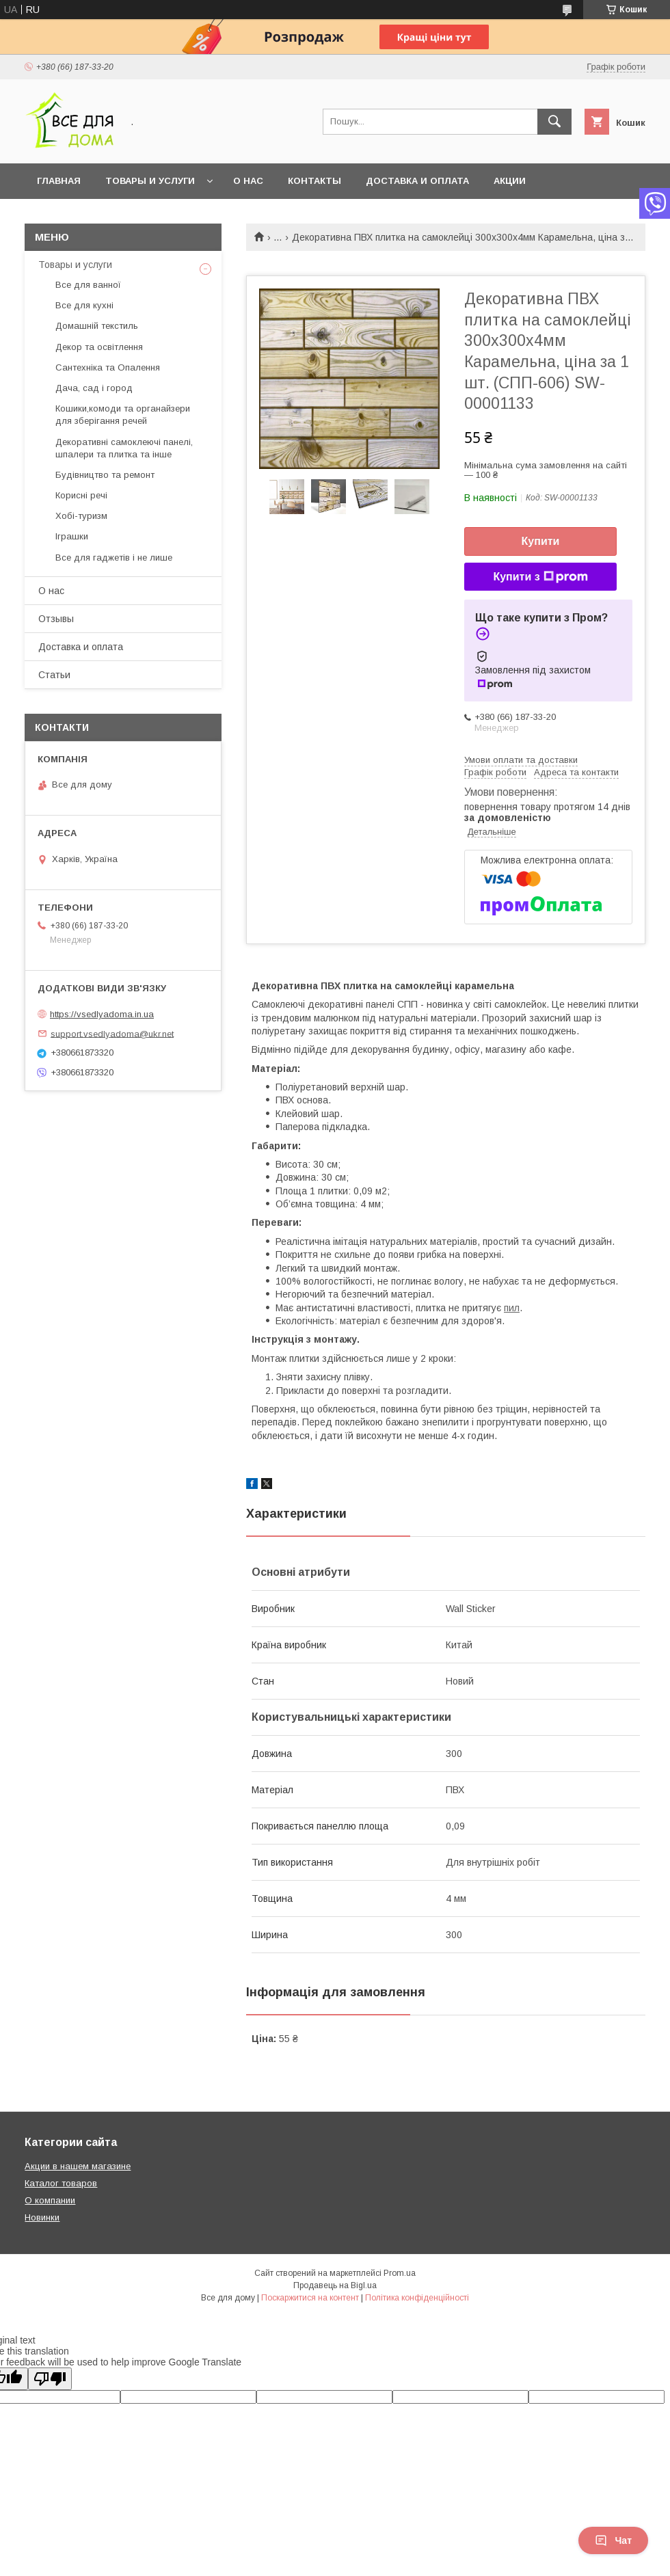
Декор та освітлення (99, 347)
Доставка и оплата (417, 181)
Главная (59, 181)
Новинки (42, 2217)
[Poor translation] (50, 2378)
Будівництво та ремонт (105, 475)
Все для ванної (88, 285)
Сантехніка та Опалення (107, 367)
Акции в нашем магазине (78, 2166)
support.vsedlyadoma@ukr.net (112, 1033)
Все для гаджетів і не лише (113, 557)
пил (512, 1307)
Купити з (540, 577)
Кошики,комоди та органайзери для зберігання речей (122, 414)
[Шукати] (554, 122)
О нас (248, 181)
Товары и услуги (150, 181)
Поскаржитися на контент (310, 2298)
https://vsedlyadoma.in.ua (102, 1014)
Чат (613, 2540)
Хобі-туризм (81, 516)
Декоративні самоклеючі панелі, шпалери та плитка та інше (124, 448)
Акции (510, 181)
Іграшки (71, 536)
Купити (541, 541)
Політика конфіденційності (417, 2298)
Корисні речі (81, 495)
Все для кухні (84, 305)
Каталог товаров (61, 2183)
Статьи (54, 674)
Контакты (314, 181)
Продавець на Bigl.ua (335, 2285)
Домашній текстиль (96, 326)
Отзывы (56, 618)
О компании (50, 2200)
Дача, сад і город (94, 388)
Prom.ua (400, 2273)
